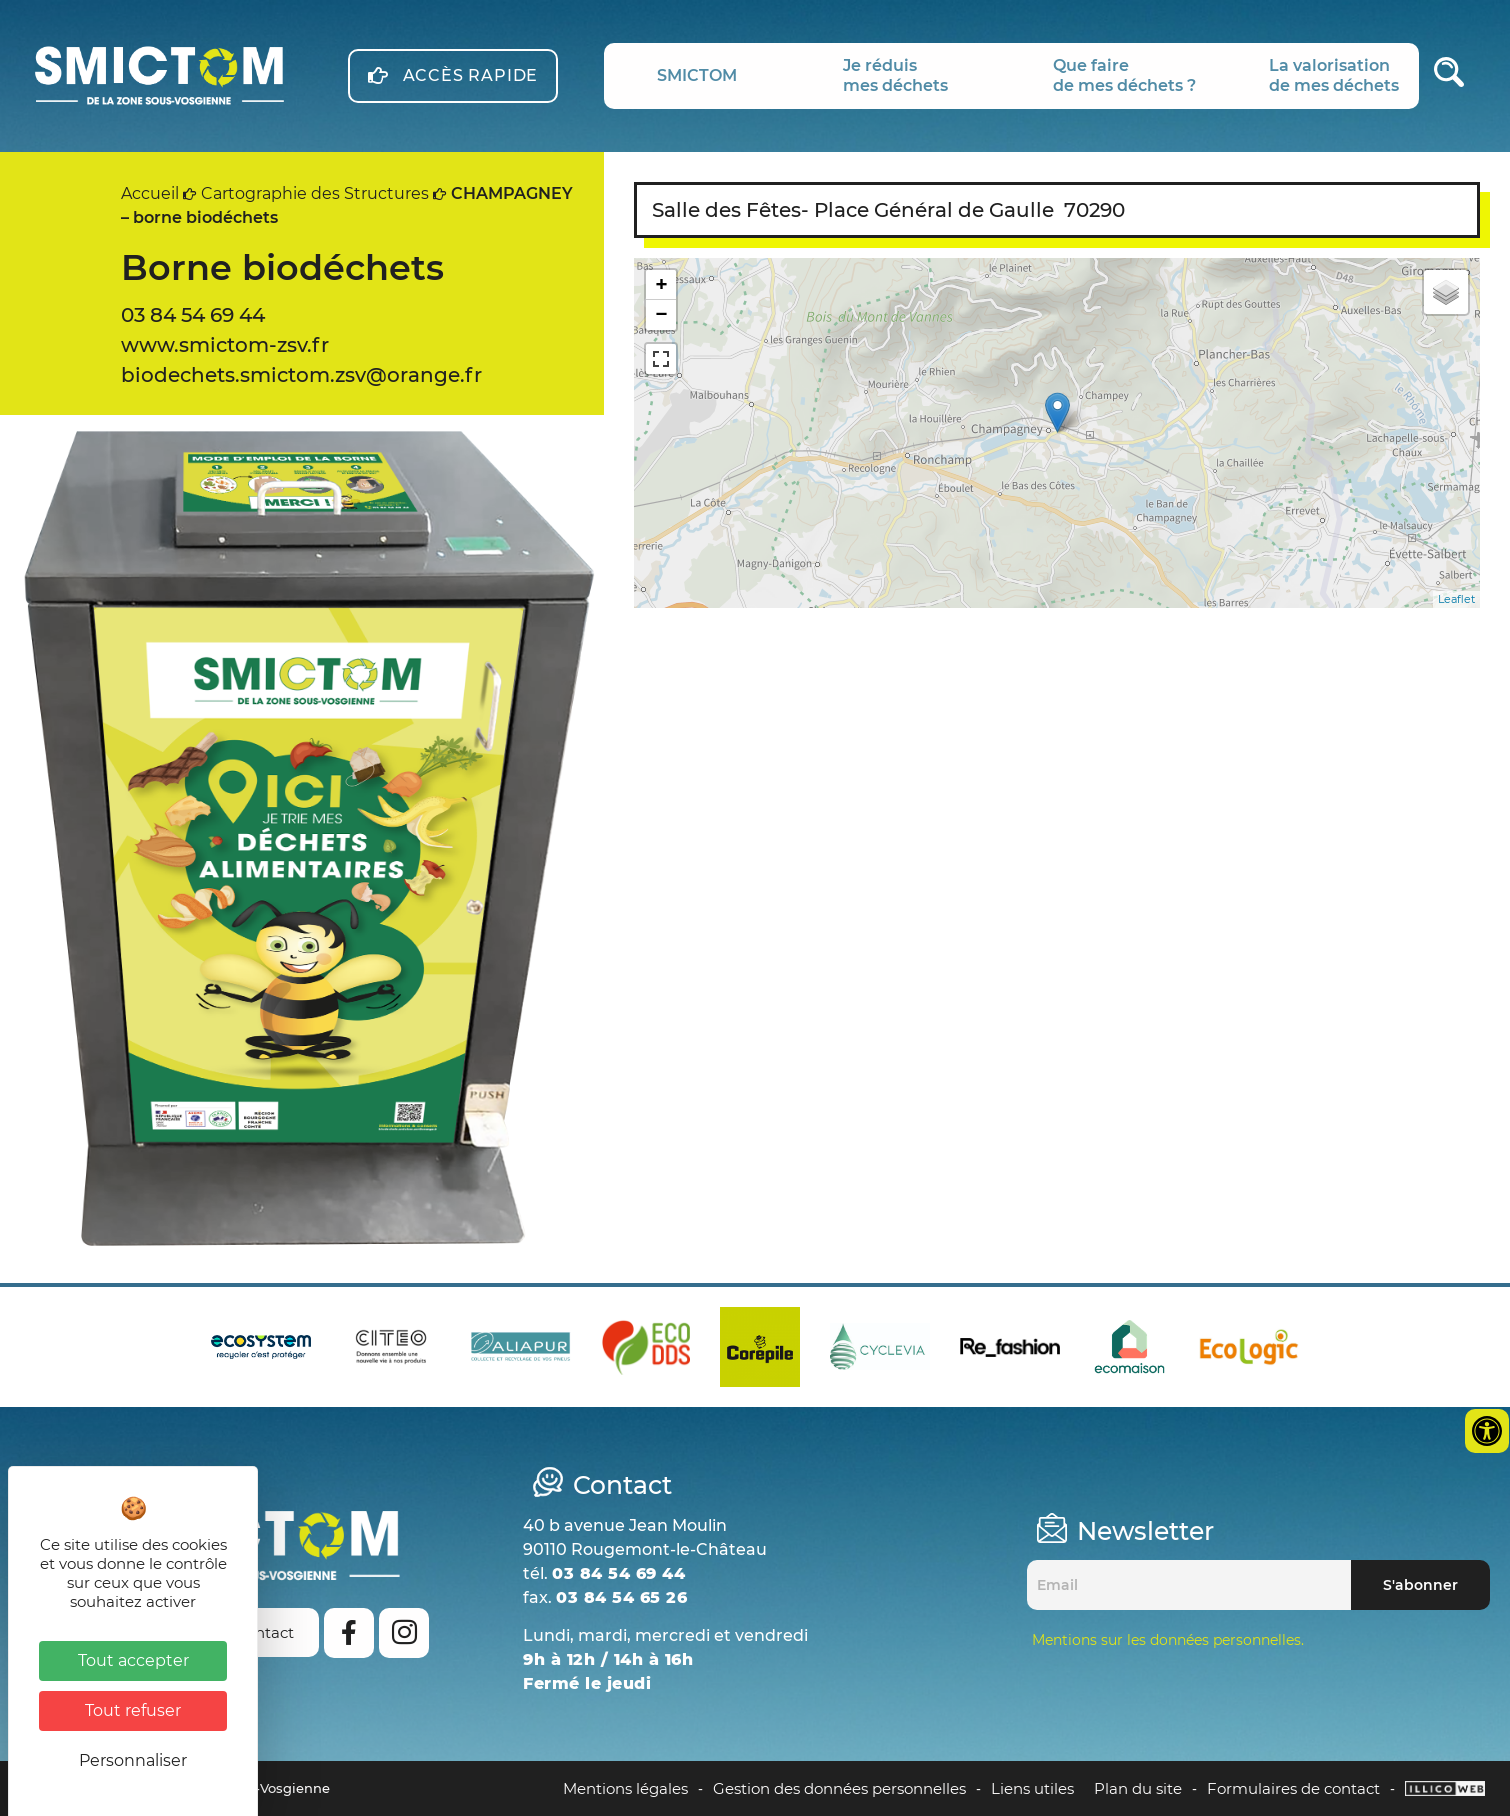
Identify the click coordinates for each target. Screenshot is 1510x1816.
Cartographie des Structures (315, 193)
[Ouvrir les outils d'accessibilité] (1487, 1431)
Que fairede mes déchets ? (1124, 75)
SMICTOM (697, 75)
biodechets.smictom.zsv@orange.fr (301, 375)
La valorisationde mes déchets (1334, 75)
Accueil (150, 193)
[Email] (1189, 1585)
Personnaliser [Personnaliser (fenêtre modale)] (133, 1760)
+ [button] (661, 284)
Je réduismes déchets (895, 75)
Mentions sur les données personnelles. (1168, 1640)
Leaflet (1456, 599)
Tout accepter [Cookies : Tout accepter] (133, 1660)
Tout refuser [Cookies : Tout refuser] (133, 1710)
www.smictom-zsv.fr (225, 345)
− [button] (661, 314)
